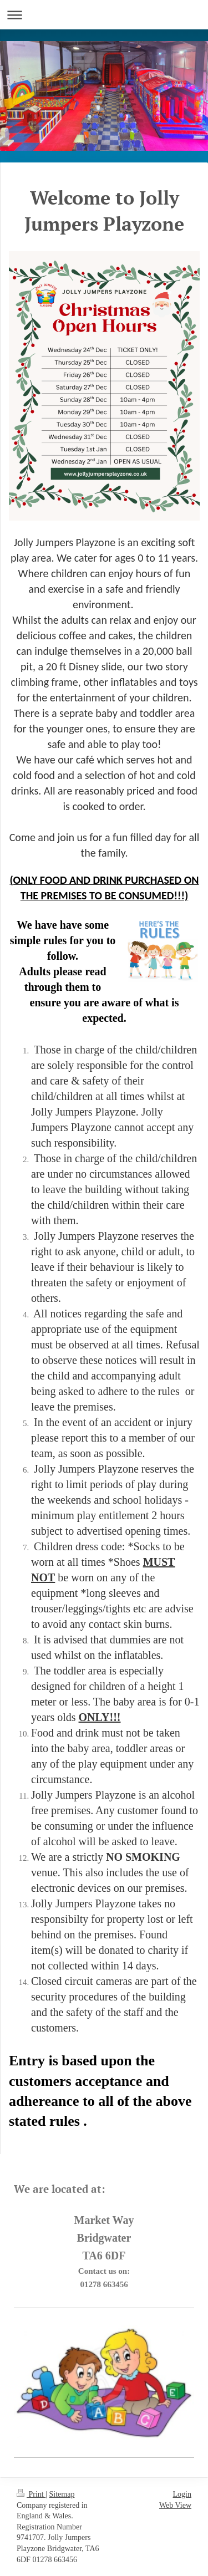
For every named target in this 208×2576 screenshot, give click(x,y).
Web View (175, 2505)
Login (182, 2494)
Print (31, 2494)
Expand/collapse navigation (104, 15)
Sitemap (62, 2494)
